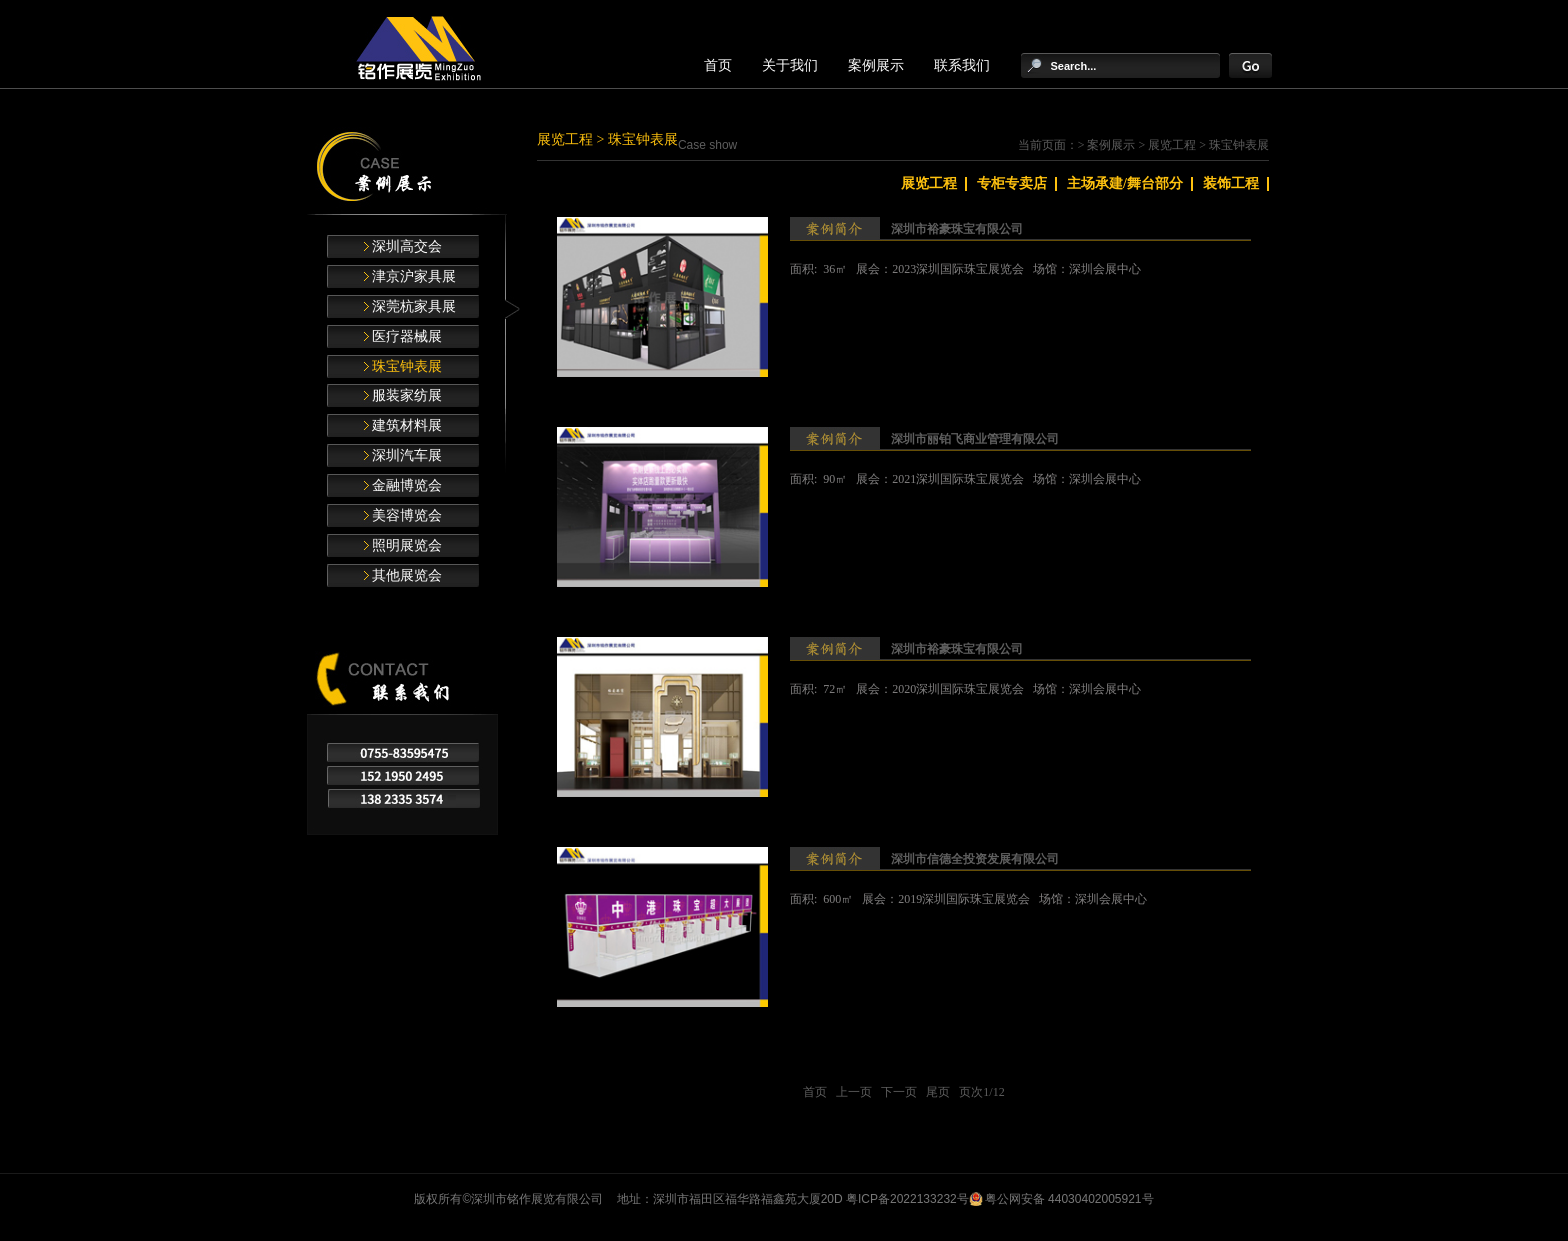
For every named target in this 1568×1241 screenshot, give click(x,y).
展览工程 (565, 139)
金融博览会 (407, 485)
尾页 (938, 1092)
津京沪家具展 (414, 276)
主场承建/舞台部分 (1125, 183)
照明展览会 (407, 545)
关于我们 (790, 65)
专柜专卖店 (1012, 183)
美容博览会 (407, 515)
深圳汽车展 (407, 455)
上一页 (854, 1092)
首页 (718, 65)
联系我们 (962, 65)
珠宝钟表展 (407, 366)
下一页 (899, 1092)
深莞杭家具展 (414, 306)
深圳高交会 (407, 246)
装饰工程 (1231, 183)
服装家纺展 (407, 395)
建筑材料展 (407, 425)
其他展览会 (407, 575)
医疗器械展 (407, 336)
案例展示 (876, 65)
